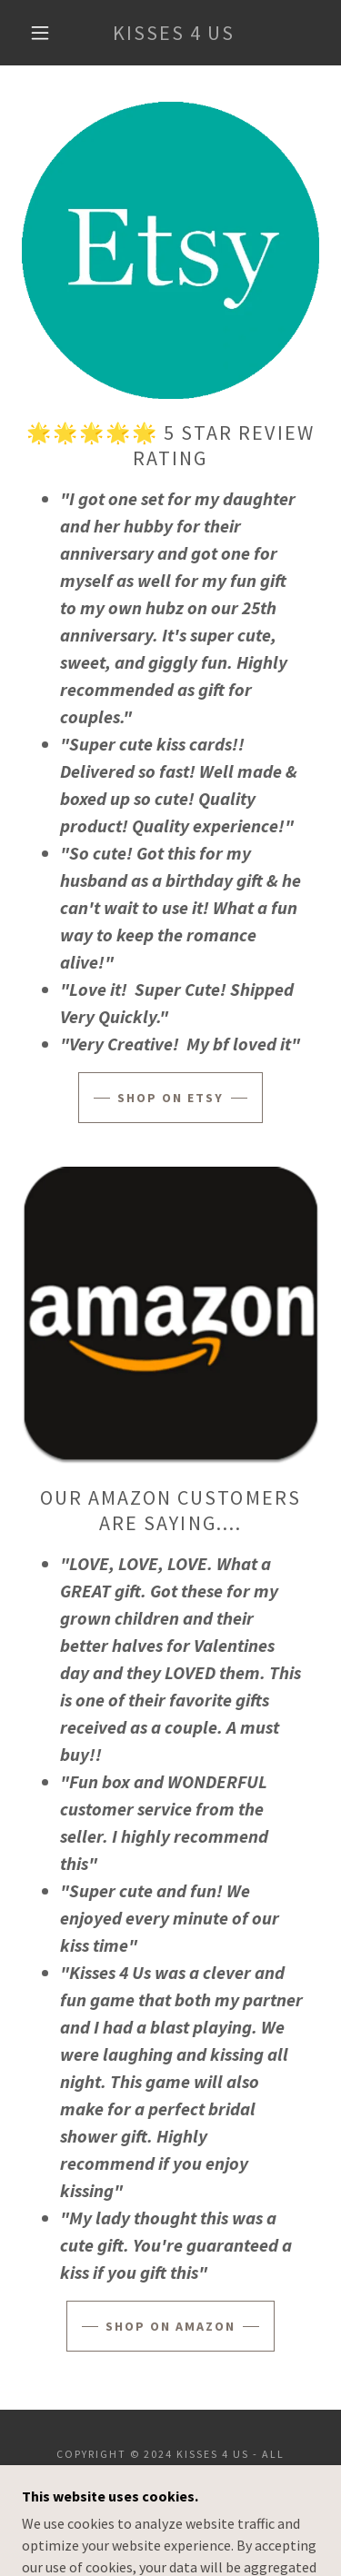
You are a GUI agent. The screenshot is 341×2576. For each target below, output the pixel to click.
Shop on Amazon (170, 2326)
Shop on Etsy (170, 1097)
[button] (40, 33)
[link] (173, 33)
